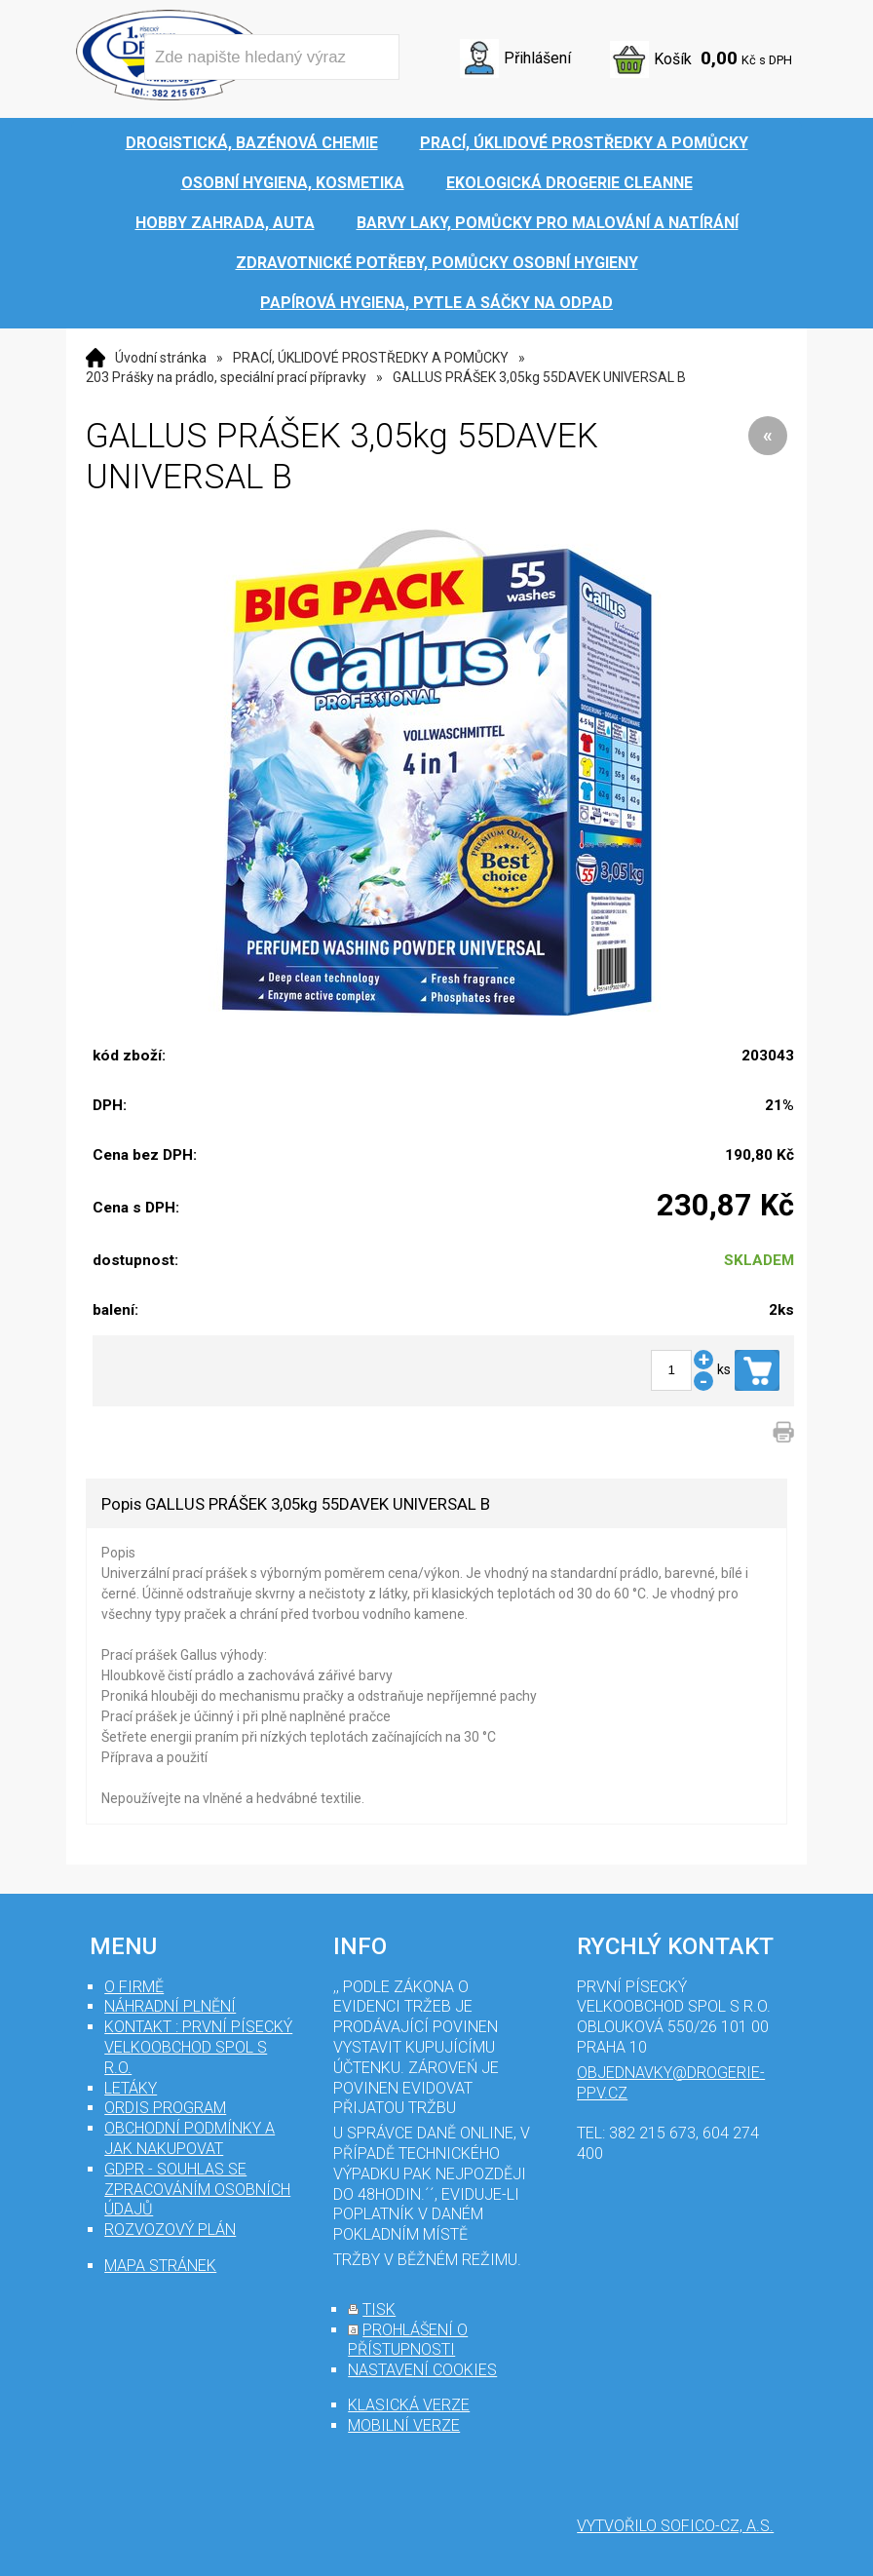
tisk (379, 2309)
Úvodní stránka (161, 357)
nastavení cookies (422, 2370)
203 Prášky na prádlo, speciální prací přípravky (226, 377)
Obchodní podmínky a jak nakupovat (189, 2138)
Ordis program (165, 2107)
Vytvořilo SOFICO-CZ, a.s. (675, 2526)
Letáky (130, 2088)
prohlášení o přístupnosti (408, 2340)
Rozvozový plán (170, 2229)
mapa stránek (160, 2265)
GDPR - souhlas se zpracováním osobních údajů (197, 2189)
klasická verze (409, 2405)
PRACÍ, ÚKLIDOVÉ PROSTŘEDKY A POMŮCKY (371, 357)
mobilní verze (404, 2425)
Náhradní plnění (170, 2006)
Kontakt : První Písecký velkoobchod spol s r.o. (198, 2047)
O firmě (134, 1987)
